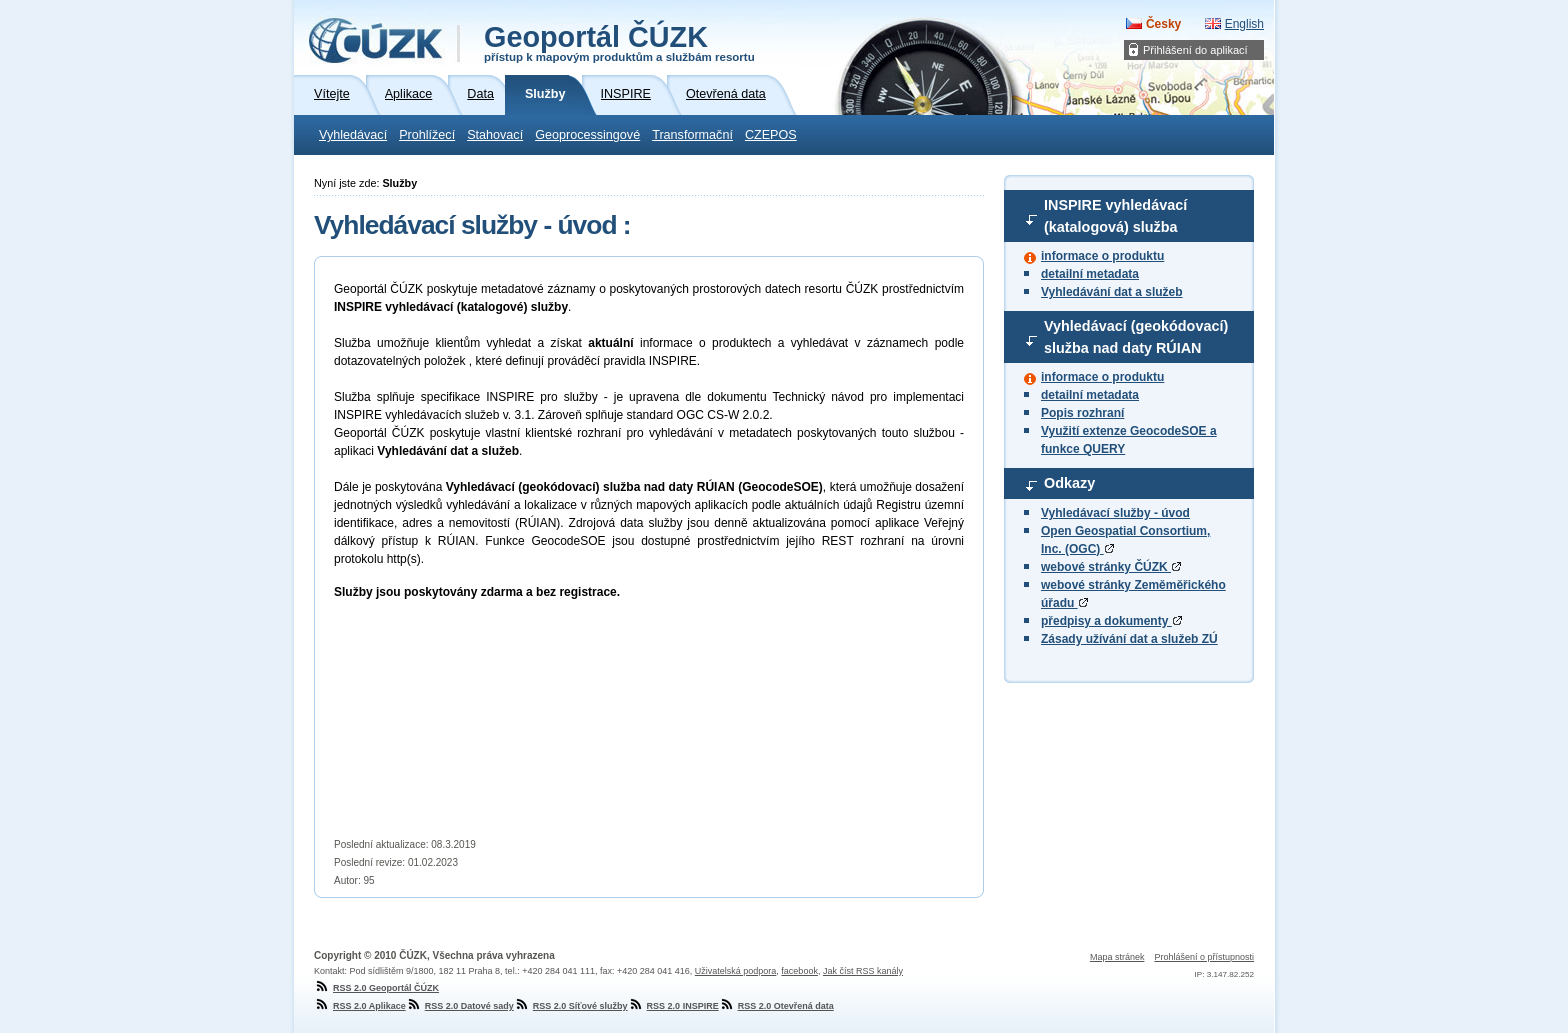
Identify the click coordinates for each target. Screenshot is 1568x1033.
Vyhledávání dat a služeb (1112, 292)
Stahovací (495, 135)
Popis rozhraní (1082, 413)
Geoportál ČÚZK (619, 42)
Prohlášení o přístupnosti (1204, 957)
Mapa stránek (1117, 957)
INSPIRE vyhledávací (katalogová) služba (1115, 216)
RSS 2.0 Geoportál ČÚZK (376, 988)
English (1244, 24)
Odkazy (1069, 483)
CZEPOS (771, 135)
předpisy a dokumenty (1111, 621)
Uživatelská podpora (736, 971)
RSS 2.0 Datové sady (460, 1006)
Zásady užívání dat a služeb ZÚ (1129, 639)
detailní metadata (1090, 274)
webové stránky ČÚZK (1111, 567)
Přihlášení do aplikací (1195, 50)
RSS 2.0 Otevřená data (776, 1006)
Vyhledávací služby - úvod (1115, 513)
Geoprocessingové (587, 135)
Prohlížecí (427, 135)
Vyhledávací (353, 135)
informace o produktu (1102, 256)
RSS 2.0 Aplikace (360, 1006)
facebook (799, 971)
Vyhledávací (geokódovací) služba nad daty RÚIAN (1136, 337)
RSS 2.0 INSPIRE (673, 1006)
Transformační (692, 135)
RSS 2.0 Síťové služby (571, 1006)
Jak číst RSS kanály (863, 971)
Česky (1163, 24)
